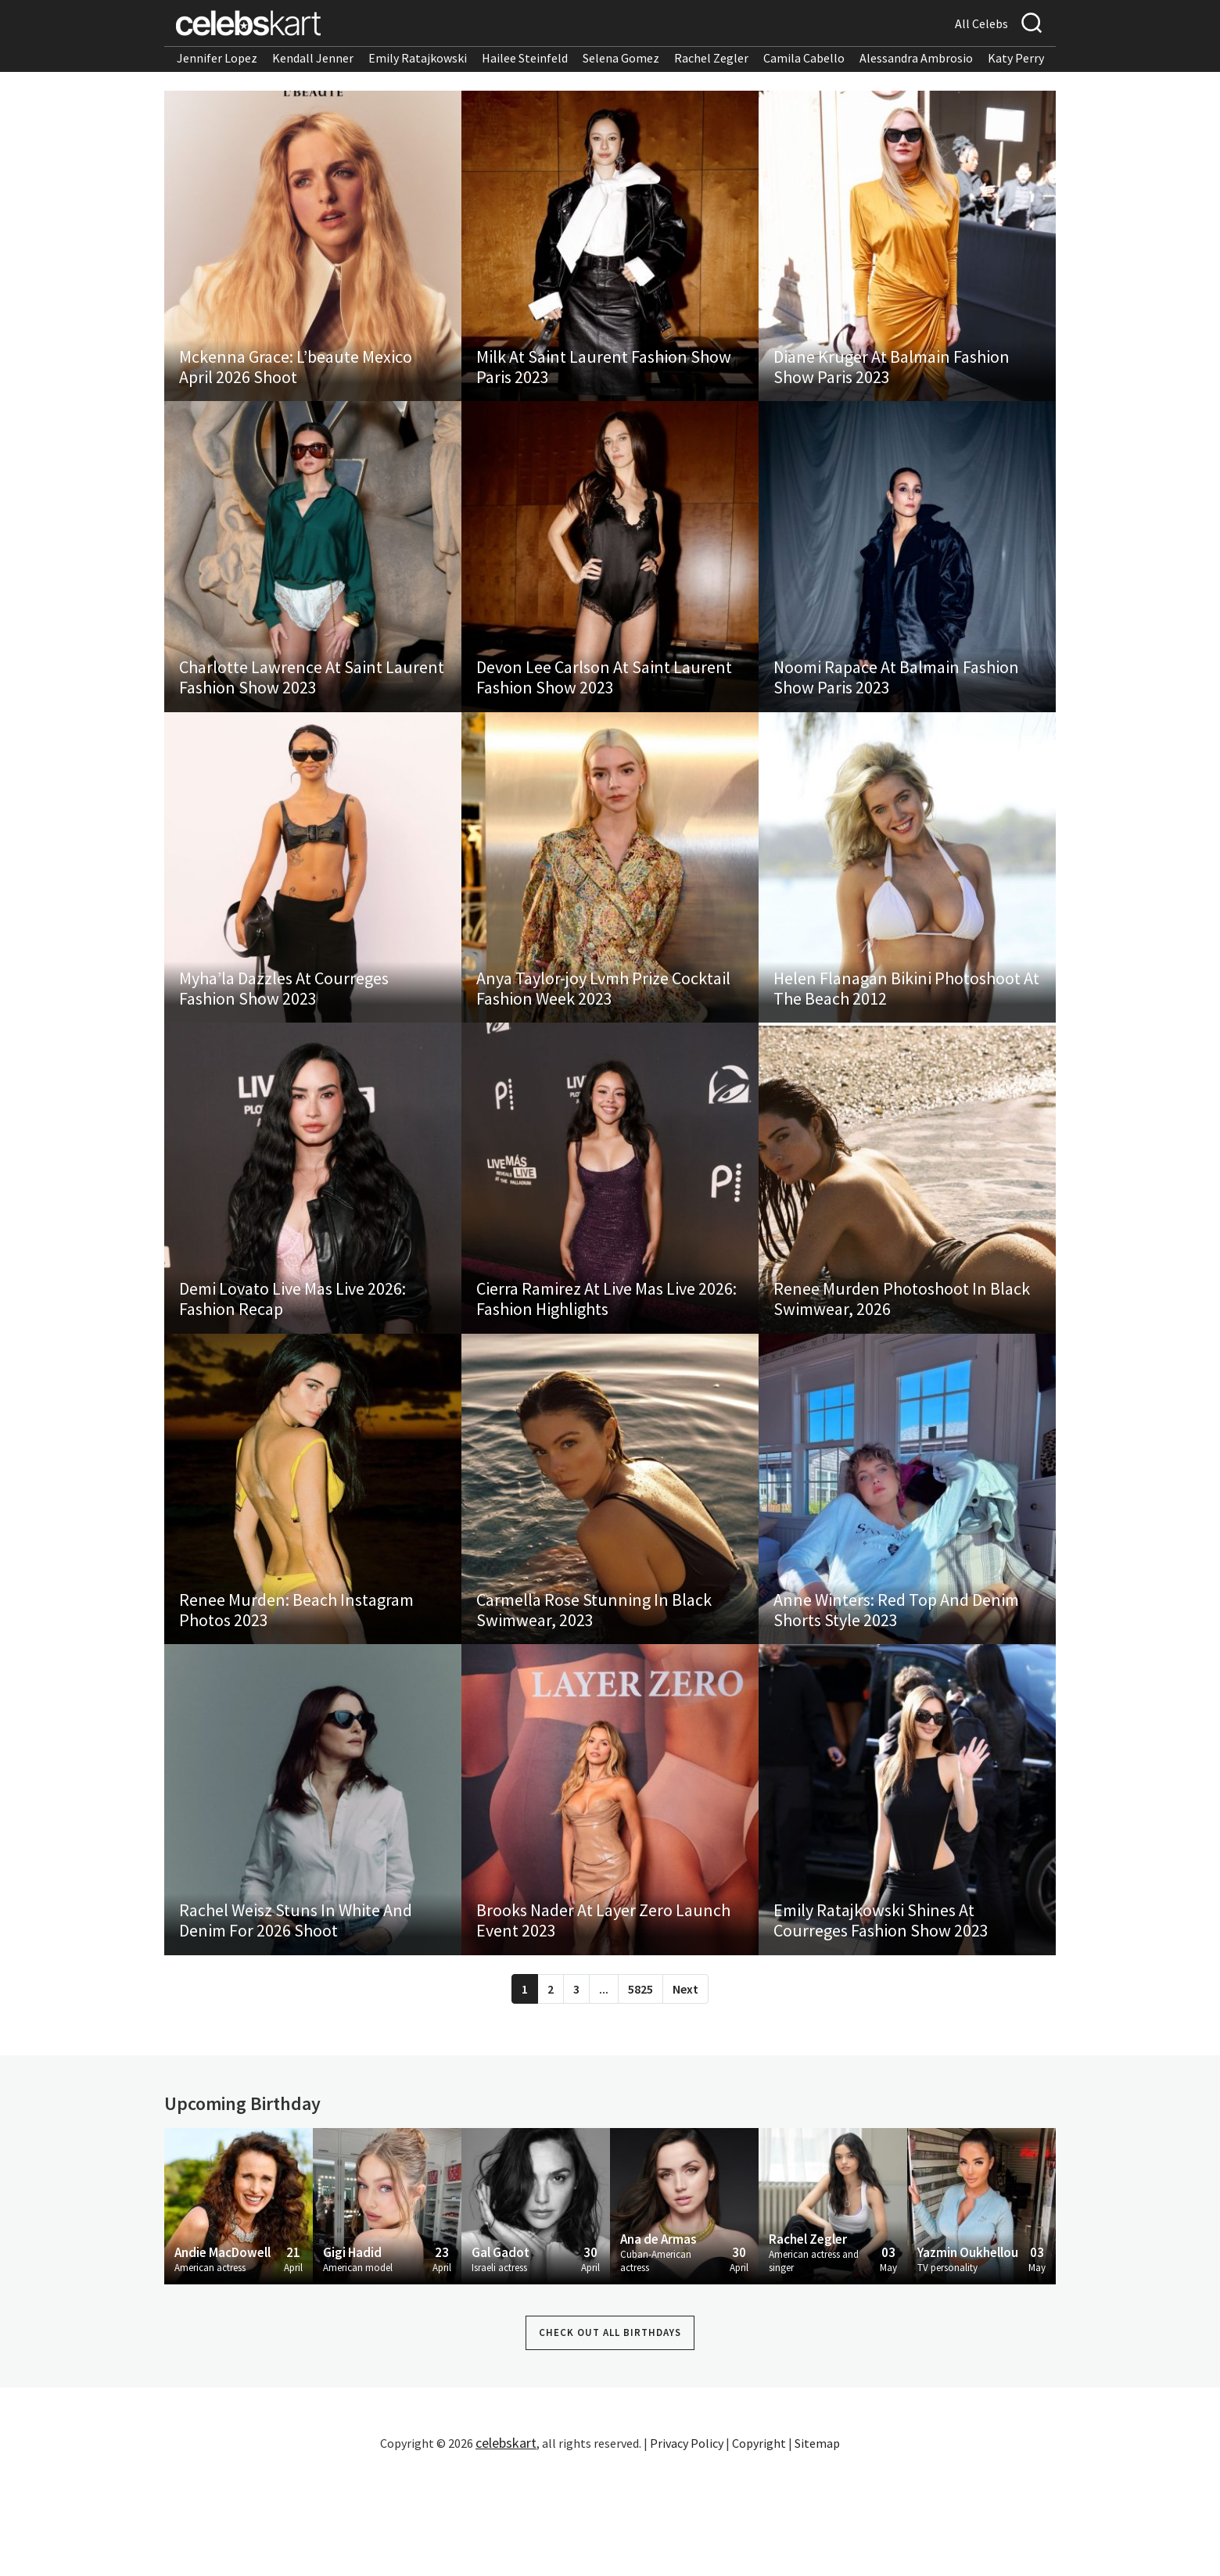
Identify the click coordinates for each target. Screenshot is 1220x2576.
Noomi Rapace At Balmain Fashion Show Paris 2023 (897, 711)
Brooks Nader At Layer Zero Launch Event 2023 (604, 2025)
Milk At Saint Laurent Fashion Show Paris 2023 (604, 383)
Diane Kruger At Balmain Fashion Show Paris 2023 (892, 383)
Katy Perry (1016, 58)
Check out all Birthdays (610, 2438)
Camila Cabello (804, 58)
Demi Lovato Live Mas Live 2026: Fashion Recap (293, 1368)
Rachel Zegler (711, 58)
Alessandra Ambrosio (916, 58)
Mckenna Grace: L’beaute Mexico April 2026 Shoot (296, 383)
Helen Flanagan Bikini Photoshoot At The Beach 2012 (907, 1039)
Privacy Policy (686, 2548)
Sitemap (817, 2548)
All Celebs (981, 23)
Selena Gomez (621, 58)
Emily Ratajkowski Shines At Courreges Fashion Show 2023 (881, 2025)
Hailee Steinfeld (525, 58)
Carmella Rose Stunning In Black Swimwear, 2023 (594, 1696)
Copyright (759, 2548)
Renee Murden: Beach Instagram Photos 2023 (297, 1696)
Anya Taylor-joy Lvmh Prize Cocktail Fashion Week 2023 (604, 1039)
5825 (640, 2094)
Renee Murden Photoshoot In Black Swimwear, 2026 (902, 1368)
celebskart (505, 2548)
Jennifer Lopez (217, 58)
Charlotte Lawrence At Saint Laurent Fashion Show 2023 (312, 711)
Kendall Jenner (312, 58)
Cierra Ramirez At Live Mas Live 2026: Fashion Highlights (607, 1368)
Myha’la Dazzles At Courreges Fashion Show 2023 (284, 1039)
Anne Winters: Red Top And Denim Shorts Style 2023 (897, 1696)
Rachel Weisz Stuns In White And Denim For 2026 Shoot (296, 2025)
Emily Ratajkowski (417, 58)
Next (685, 2094)
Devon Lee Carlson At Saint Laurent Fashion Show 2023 (605, 711)
